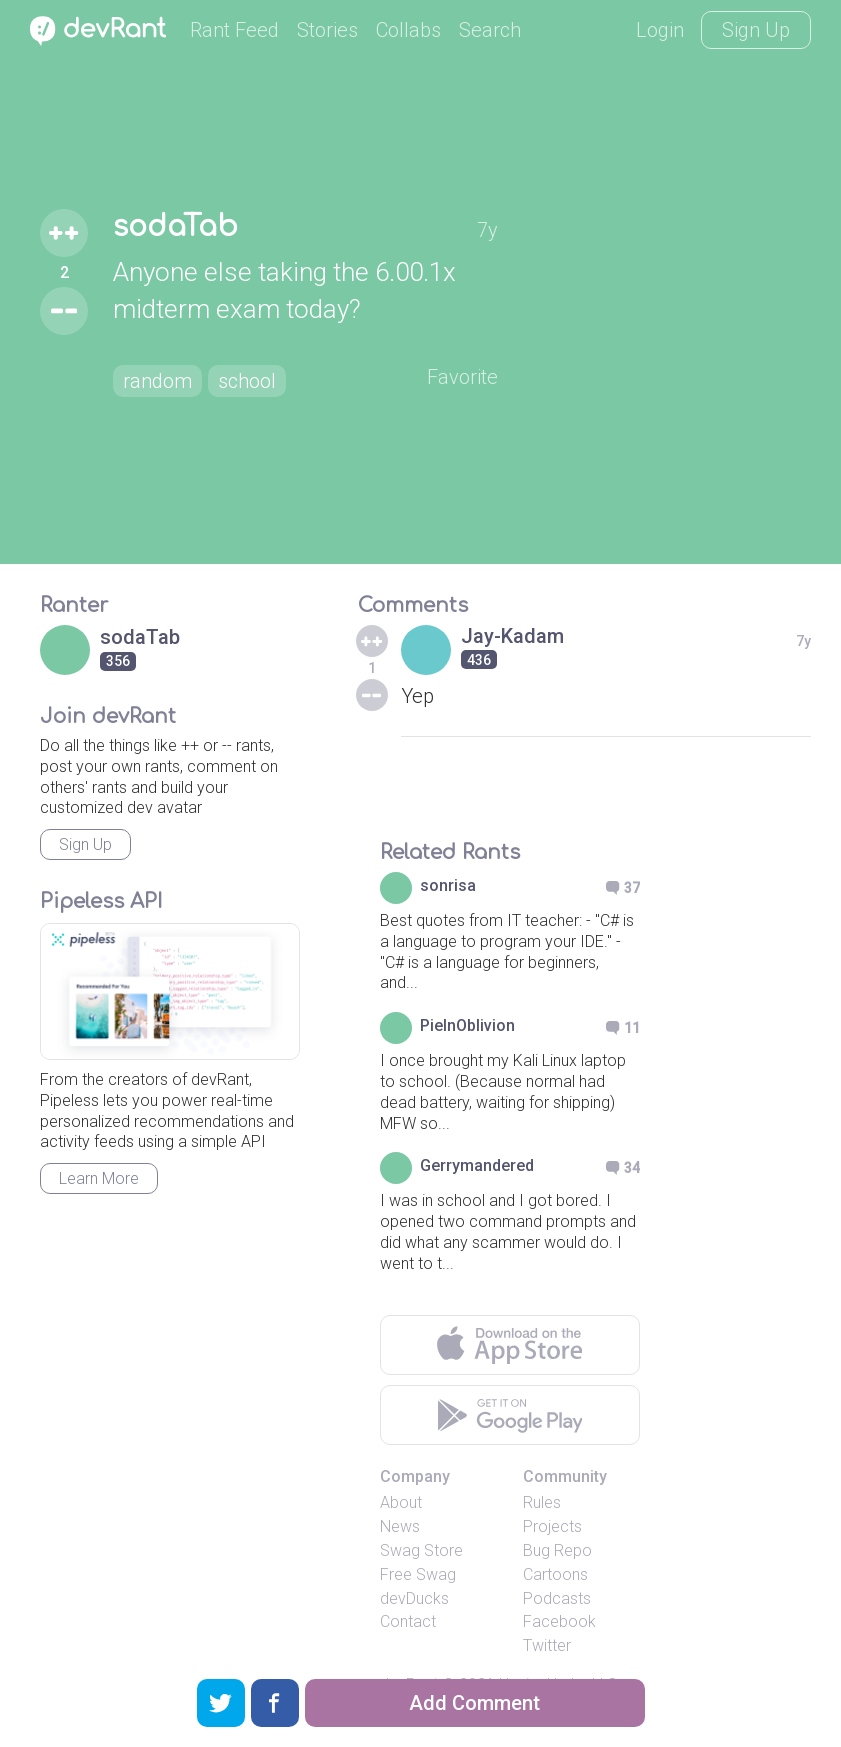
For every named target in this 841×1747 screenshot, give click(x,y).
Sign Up (756, 30)
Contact (408, 1621)
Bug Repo (557, 1550)
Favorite (462, 377)
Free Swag (418, 1574)
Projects (552, 1526)
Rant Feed (234, 30)
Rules (542, 1502)
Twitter (547, 1645)
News (400, 1526)
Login (660, 30)
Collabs (408, 30)
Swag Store (421, 1550)
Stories (327, 30)
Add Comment (474, 1703)
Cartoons (555, 1574)
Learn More (99, 1178)
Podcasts (557, 1598)
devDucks (414, 1598)
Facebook (559, 1621)
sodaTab (175, 227)
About (401, 1502)
